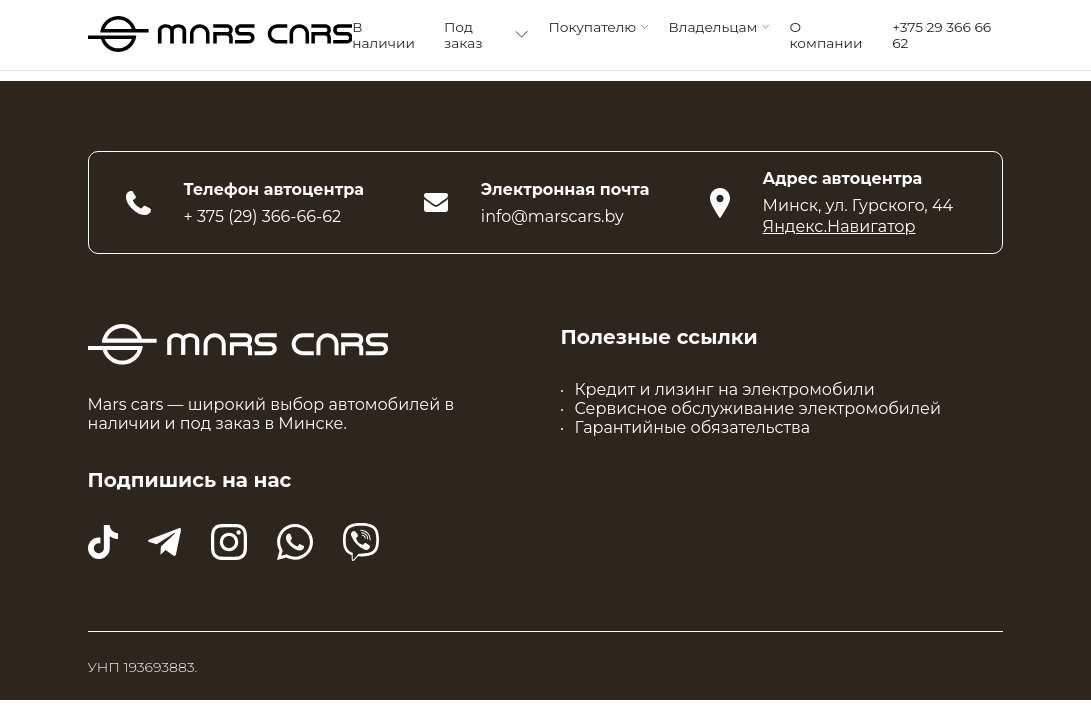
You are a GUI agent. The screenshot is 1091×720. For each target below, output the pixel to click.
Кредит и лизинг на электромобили (725, 389)
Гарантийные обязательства (693, 427)
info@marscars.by (552, 216)
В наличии (383, 35)
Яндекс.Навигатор (839, 226)
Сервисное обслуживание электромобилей (758, 408)
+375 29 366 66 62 (941, 35)
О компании (826, 35)
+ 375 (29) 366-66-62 (263, 216)
